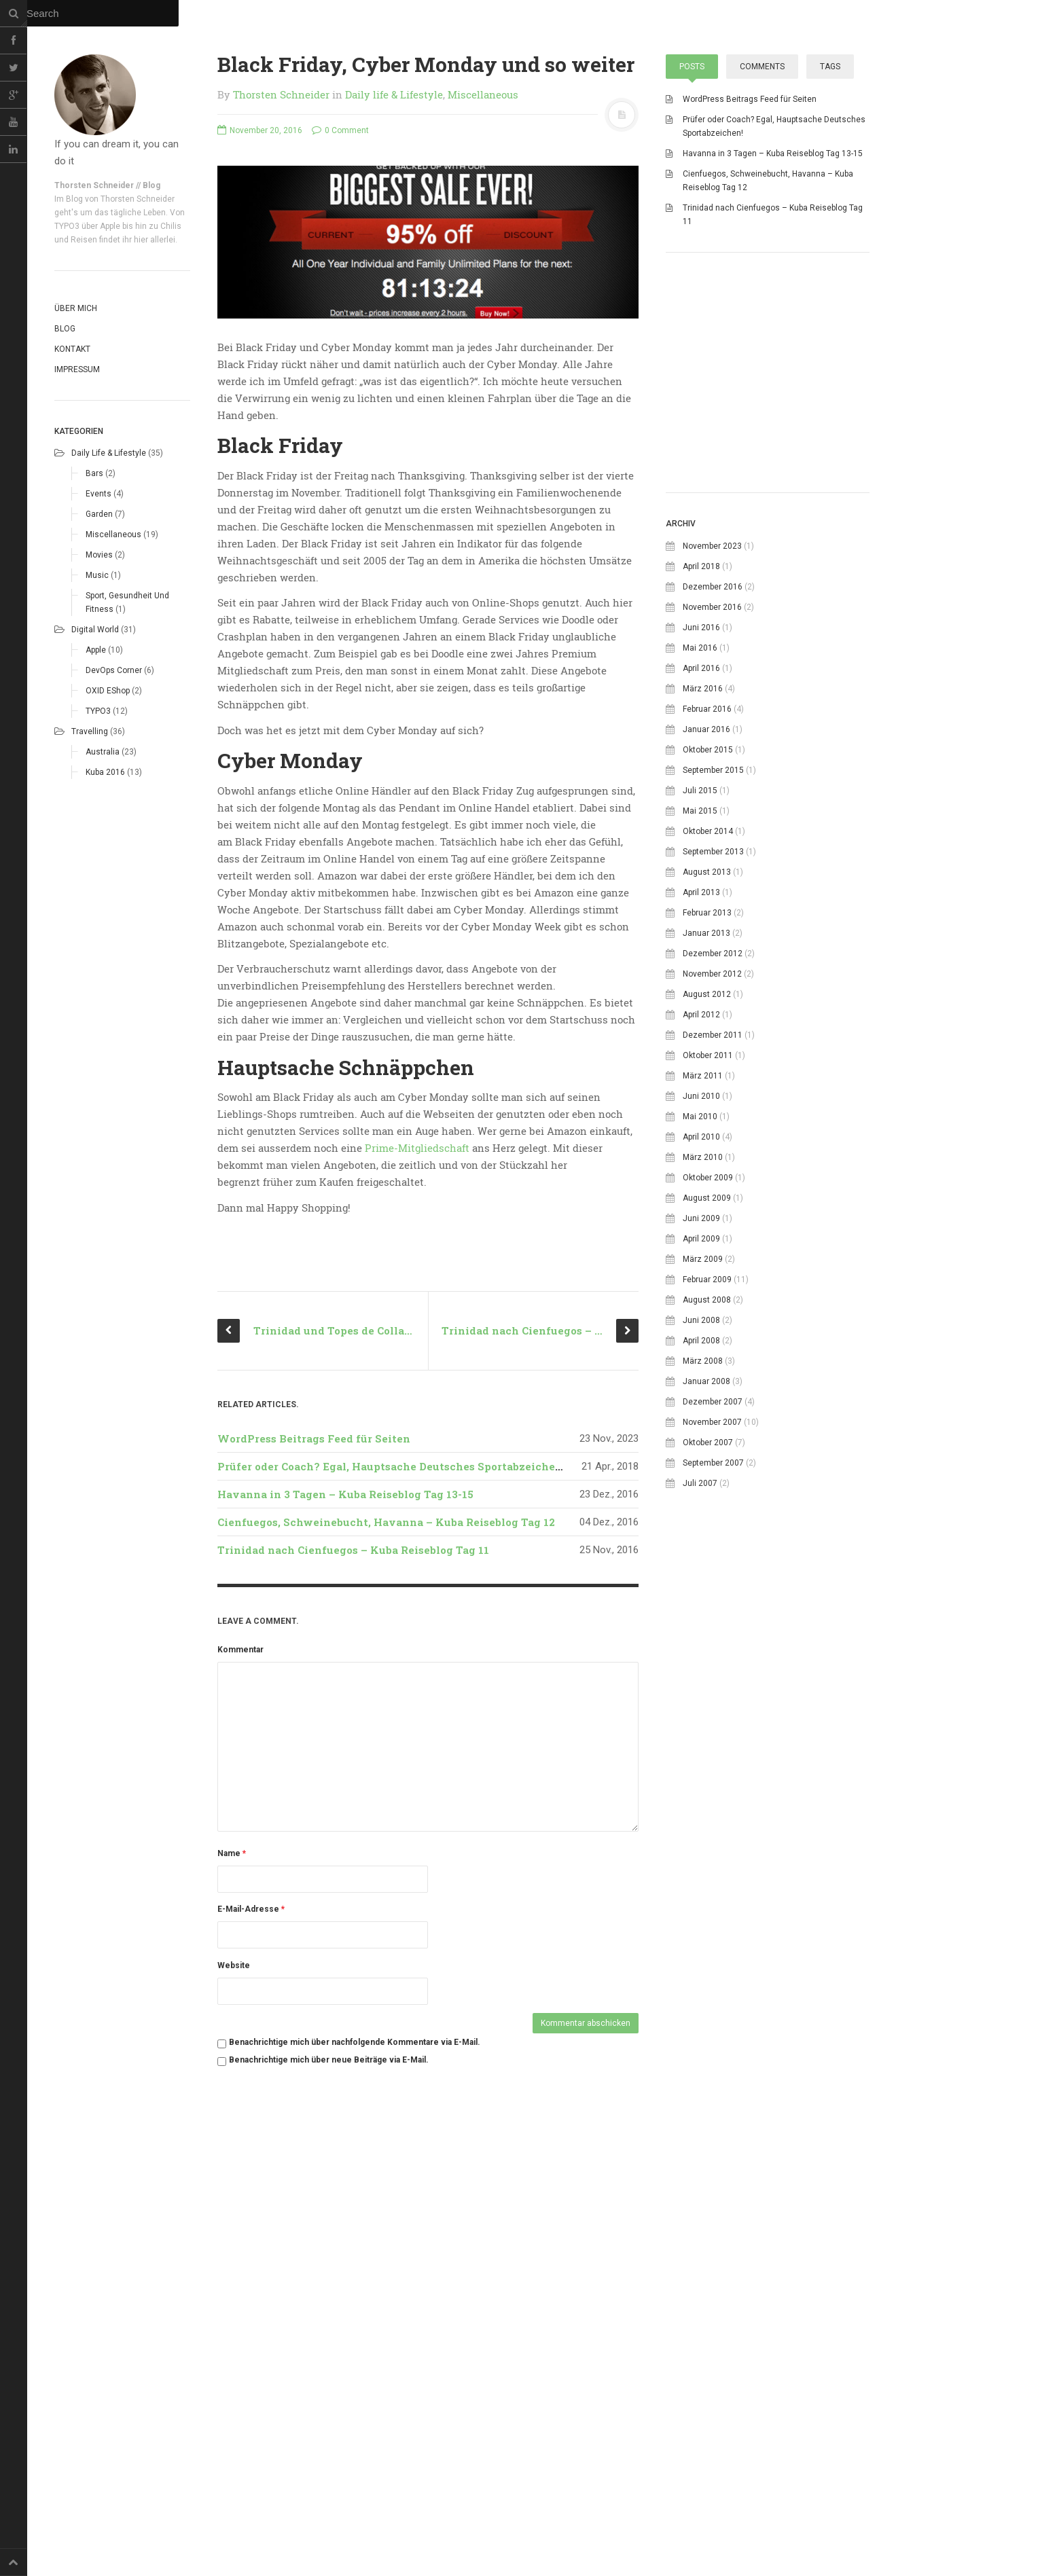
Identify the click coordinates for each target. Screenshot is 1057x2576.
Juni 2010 (701, 1288)
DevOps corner (114, 670)
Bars (94, 473)
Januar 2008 (706, 1573)
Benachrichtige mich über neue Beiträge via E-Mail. (329, 2455)
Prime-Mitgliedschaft (417, 1148)
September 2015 (713, 962)
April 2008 (701, 1533)
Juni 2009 (701, 1410)
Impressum (77, 369)
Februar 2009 (707, 1471)
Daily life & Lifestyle (108, 453)
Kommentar (240, 2045)
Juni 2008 (701, 1512)
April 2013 (701, 1084)
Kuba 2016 (105, 772)
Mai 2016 (700, 840)
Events (98, 493)
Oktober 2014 (708, 1023)
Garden (99, 514)
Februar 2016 (707, 901)
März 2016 (703, 881)
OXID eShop (108, 690)
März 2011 (703, 1268)
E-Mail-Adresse (251, 2304)
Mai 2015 (700, 1003)
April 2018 (701, 758)
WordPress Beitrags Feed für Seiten (313, 1833)
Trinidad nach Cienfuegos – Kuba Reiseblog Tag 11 (353, 1945)
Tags (830, 66)
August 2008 (707, 1492)
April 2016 (701, 860)
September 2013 (713, 1044)
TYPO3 (98, 711)
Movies (99, 555)
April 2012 (701, 1207)
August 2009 (707, 1390)
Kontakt (72, 349)
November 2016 (712, 799)
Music (97, 575)
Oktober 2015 (708, 942)
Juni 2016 (701, 819)
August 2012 (707, 1186)
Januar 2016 (706, 921)
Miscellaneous (113, 534)
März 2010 (703, 1349)
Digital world (95, 629)
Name (231, 2248)
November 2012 (712, 1166)
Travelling (89, 731)
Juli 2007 (700, 1675)
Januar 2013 (706, 1125)
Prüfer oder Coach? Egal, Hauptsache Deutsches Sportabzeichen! (391, 1861)
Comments (762, 66)
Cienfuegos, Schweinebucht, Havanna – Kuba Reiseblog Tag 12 (386, 1917)
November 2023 (712, 738)
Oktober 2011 (708, 1247)
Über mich (75, 308)
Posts (691, 66)
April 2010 (701, 1329)
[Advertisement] (768, 570)
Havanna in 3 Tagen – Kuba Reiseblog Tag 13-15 (345, 1889)
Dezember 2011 (712, 1227)
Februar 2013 (707, 1105)
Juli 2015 (700, 982)
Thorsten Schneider (281, 94)
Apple (96, 650)
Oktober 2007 (708, 1634)
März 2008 (703, 1553)
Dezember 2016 (712, 779)
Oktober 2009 (708, 1370)
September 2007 (713, 1655)
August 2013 (707, 1064)
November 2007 (712, 1614)
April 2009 (701, 1431)
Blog (64, 328)
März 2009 (703, 1451)
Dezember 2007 (712, 1594)
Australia (103, 752)
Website (233, 2360)
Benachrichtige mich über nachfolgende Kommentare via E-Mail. (354, 2437)
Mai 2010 (700, 1308)
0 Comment (340, 130)
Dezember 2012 (712, 1145)
